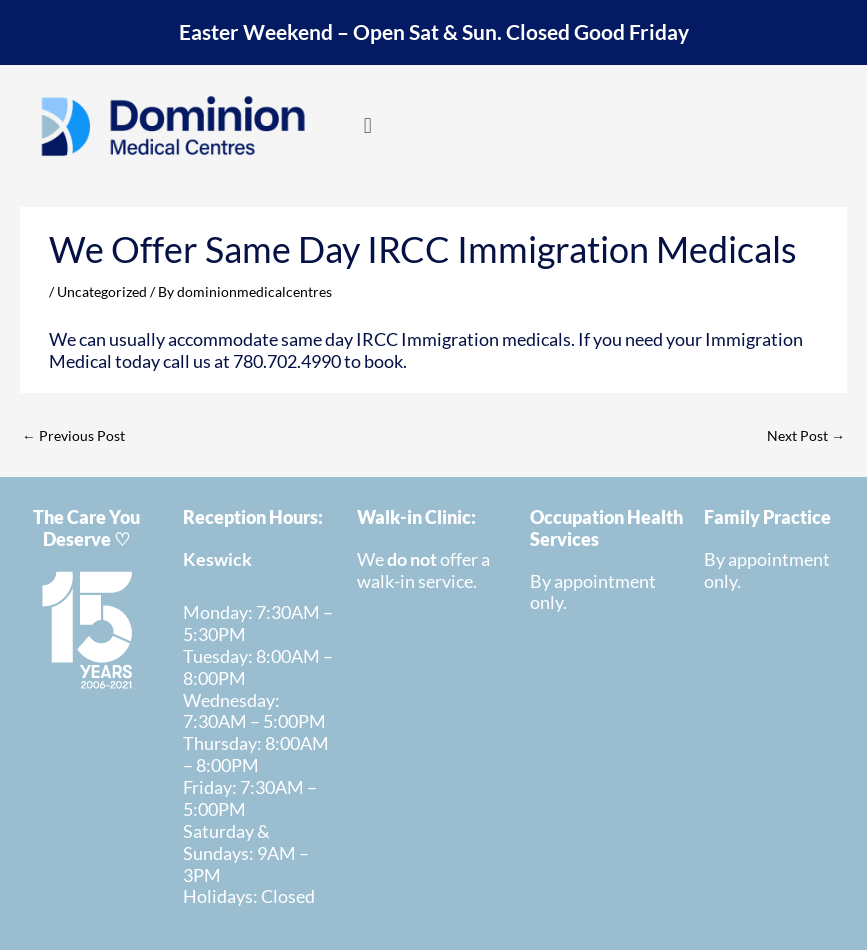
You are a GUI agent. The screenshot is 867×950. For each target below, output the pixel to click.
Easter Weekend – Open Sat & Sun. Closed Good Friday (434, 32)
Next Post (806, 435)
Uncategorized (102, 291)
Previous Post (73, 435)
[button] (367, 125)
